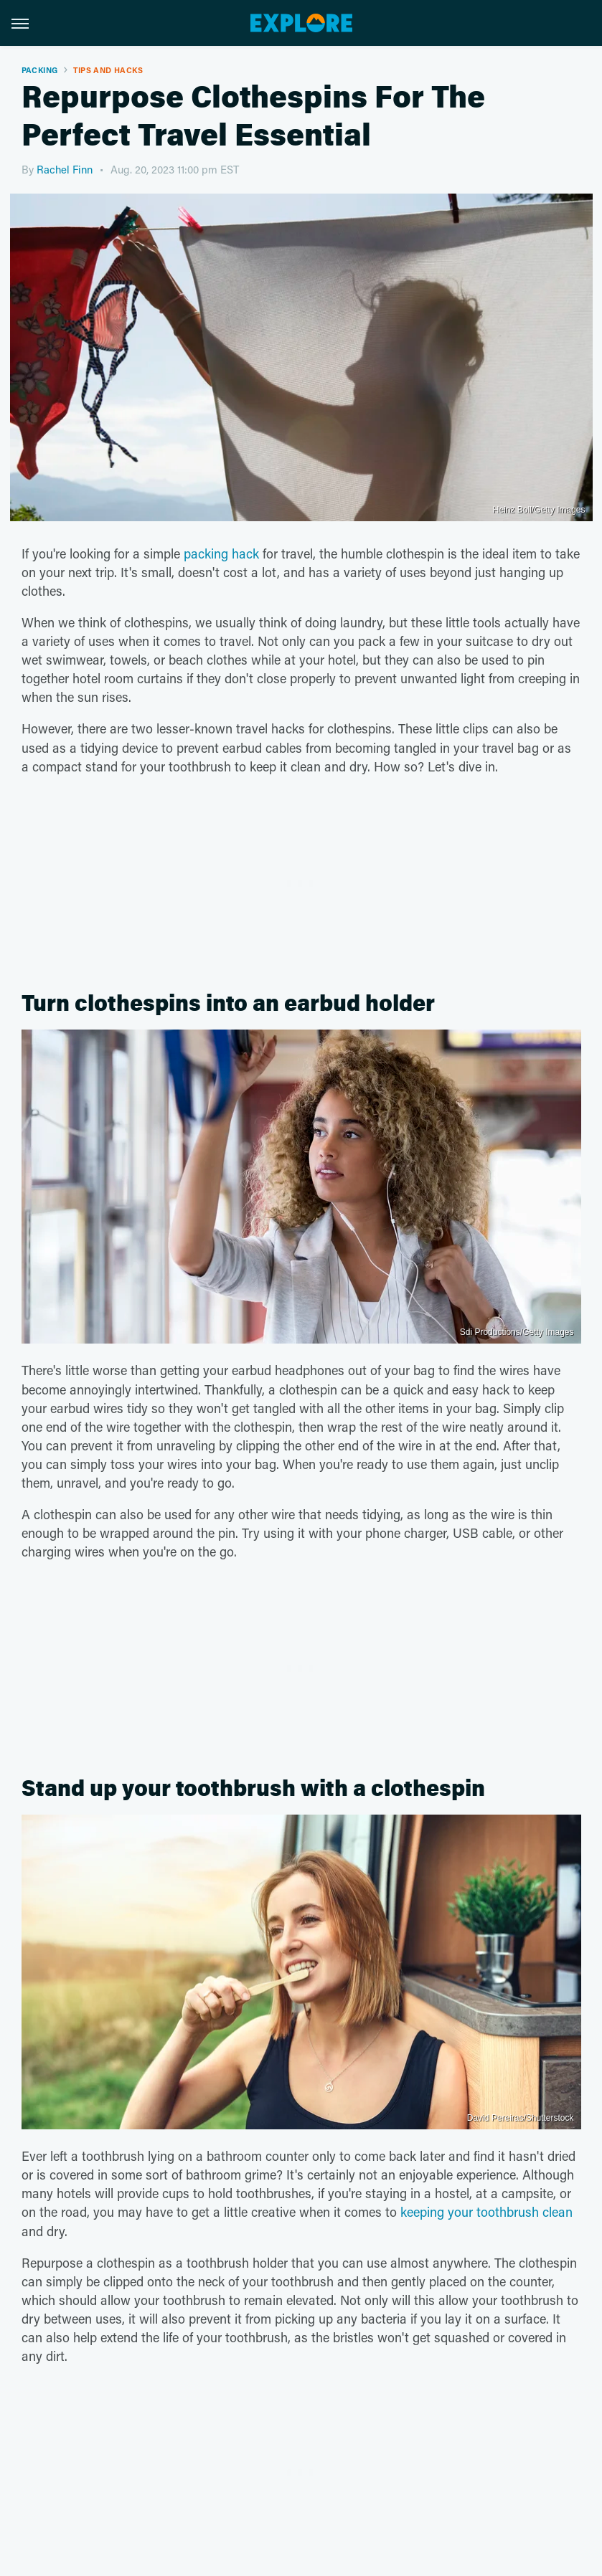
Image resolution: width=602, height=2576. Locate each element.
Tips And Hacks (108, 70)
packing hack (221, 553)
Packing (40, 70)
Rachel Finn (65, 169)
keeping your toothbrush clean (486, 2211)
